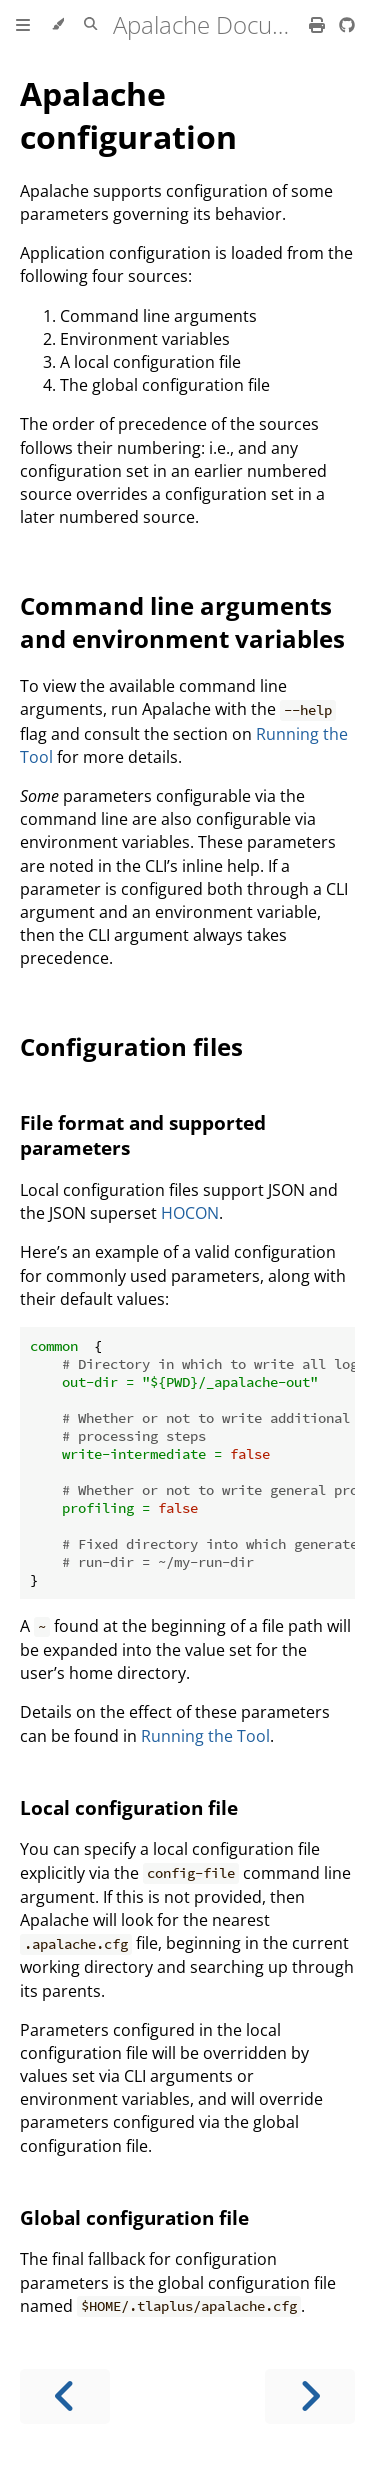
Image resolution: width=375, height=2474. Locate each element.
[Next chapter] (310, 2396)
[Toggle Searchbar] (90, 25)
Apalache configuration (128, 115)
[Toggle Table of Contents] (23, 25)
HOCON (190, 1213)
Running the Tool (205, 1736)
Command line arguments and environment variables (182, 622)
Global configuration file (134, 2217)
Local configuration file (129, 1807)
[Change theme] (57, 25)
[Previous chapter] (65, 2396)
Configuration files (131, 1046)
